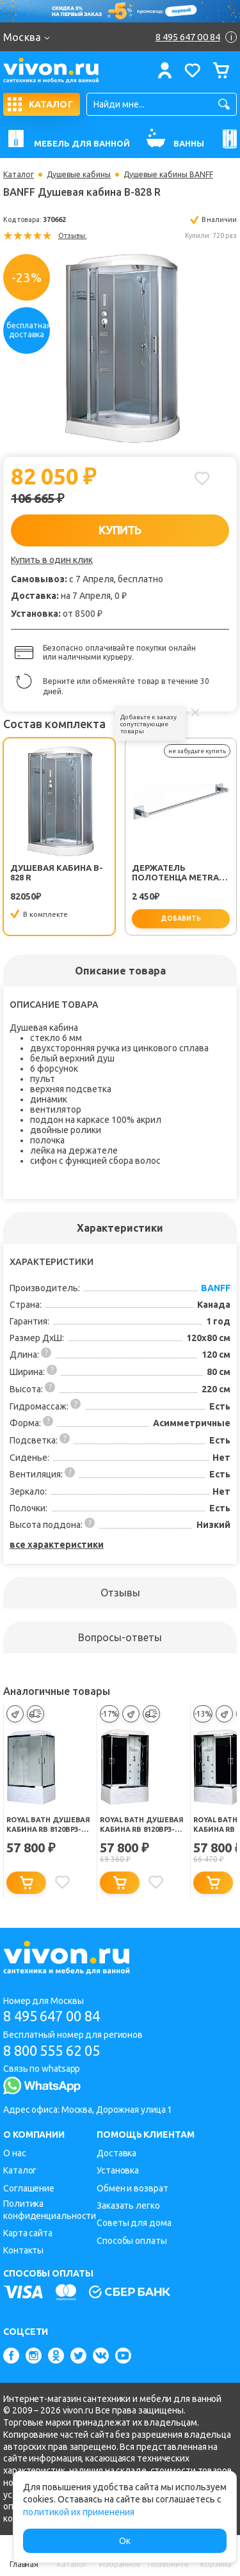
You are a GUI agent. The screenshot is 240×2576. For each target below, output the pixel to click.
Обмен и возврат (132, 2188)
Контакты (23, 2250)
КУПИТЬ (120, 529)
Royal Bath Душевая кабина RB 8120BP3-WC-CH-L (48, 1825)
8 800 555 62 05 (51, 2050)
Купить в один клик (52, 560)
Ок (125, 2541)
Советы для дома (134, 2223)
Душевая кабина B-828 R (56, 872)
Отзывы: (72, 235)
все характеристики (57, 1544)
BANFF (215, 1288)
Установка (118, 2170)
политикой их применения (78, 2512)
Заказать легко (128, 2205)
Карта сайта (27, 2233)
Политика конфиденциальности (49, 2209)
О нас (14, 2153)
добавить (181, 918)
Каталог (18, 175)
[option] (120, 348)
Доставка (116, 2153)
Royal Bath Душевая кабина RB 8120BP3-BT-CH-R (142, 1825)
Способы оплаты (132, 2241)
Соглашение (28, 2188)
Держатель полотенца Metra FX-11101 (175, 872)
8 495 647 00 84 (51, 2016)
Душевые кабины (79, 175)
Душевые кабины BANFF (168, 175)
